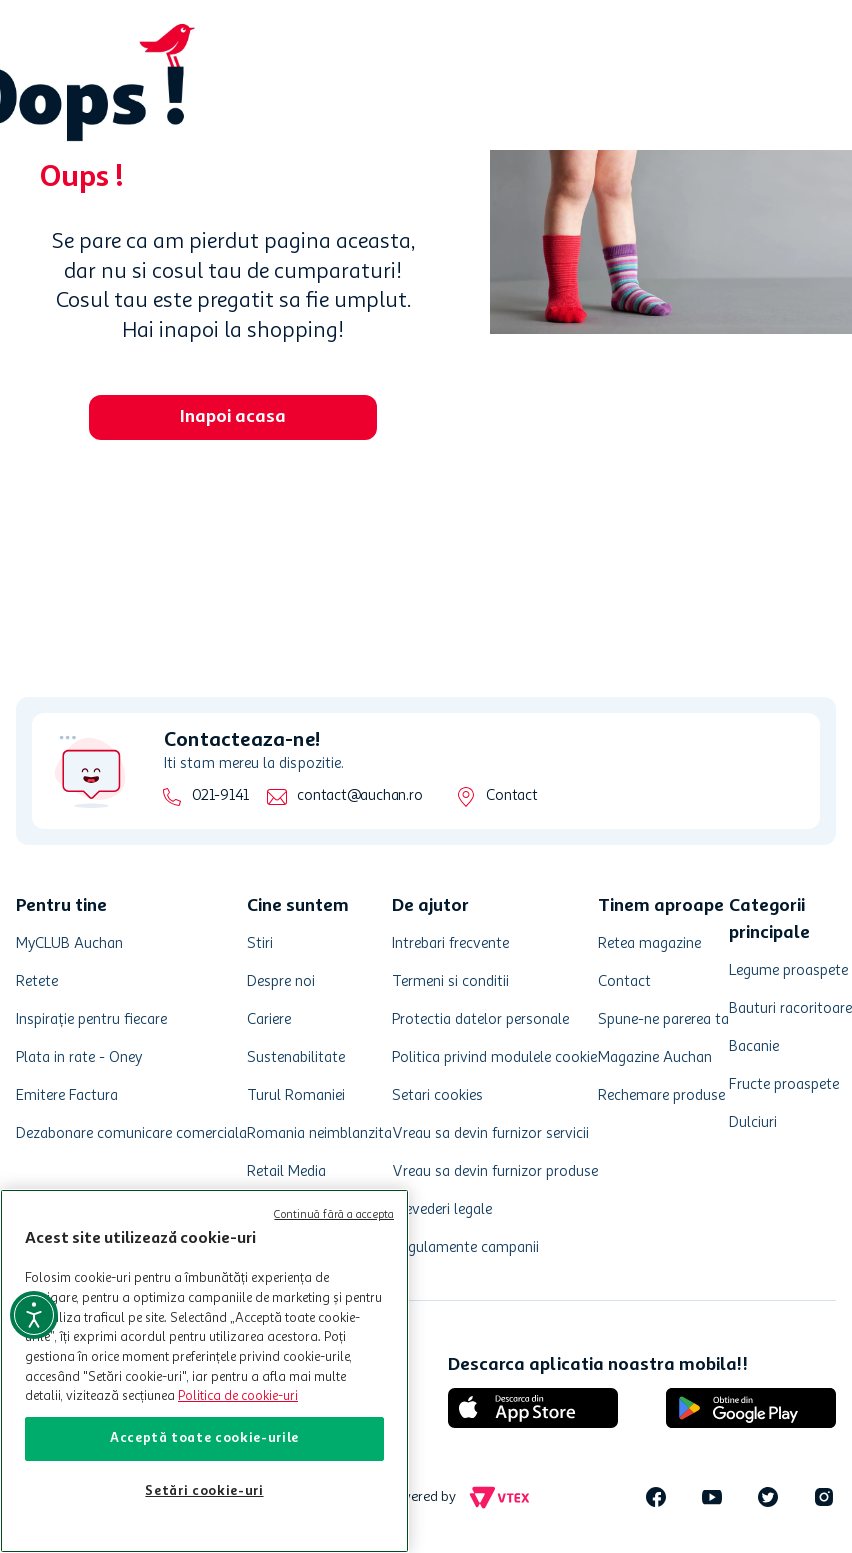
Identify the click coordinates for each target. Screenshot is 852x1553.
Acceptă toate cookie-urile (204, 1438)
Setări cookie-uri (204, 1491)
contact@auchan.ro (359, 796)
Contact (511, 796)
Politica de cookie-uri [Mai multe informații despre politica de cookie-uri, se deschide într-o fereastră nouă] (238, 1396)
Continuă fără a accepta (334, 1215)
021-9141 (220, 796)
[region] (204, 1371)
